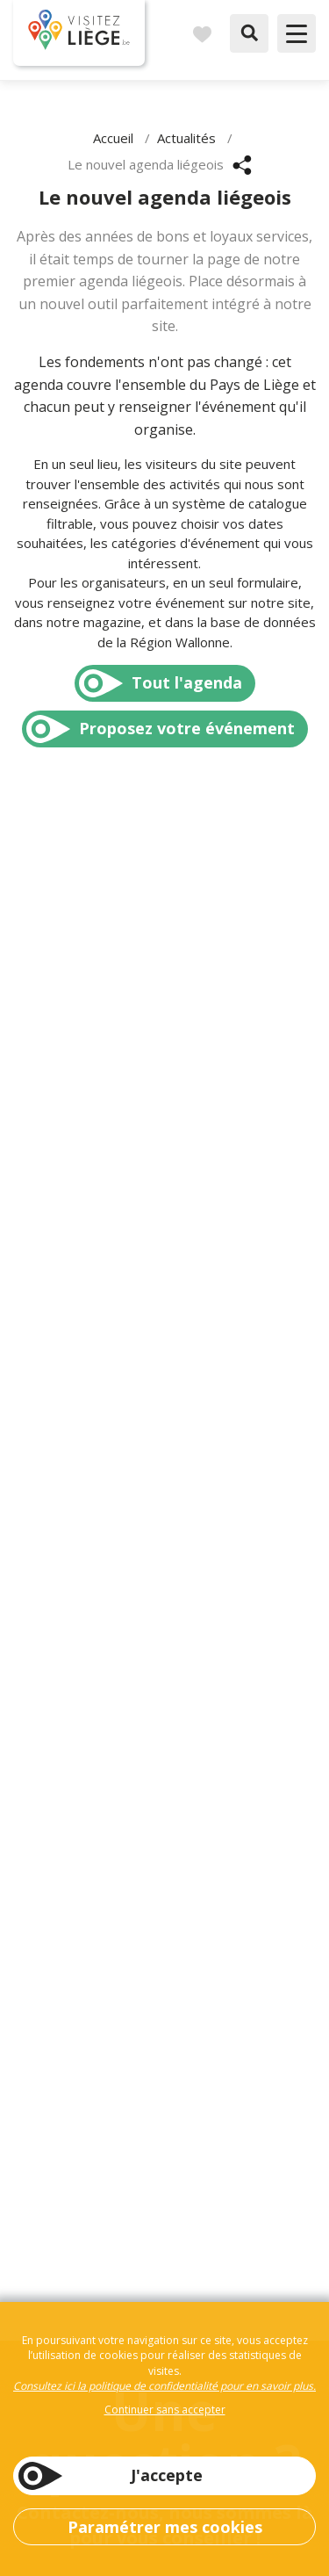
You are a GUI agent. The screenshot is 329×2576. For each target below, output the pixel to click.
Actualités (186, 138)
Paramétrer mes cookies (165, 2526)
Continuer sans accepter (164, 2409)
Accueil (113, 138)
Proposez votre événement (187, 728)
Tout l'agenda (187, 682)
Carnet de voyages (201, 33)
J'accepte (167, 2475)
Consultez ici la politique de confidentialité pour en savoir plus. (164, 2385)
